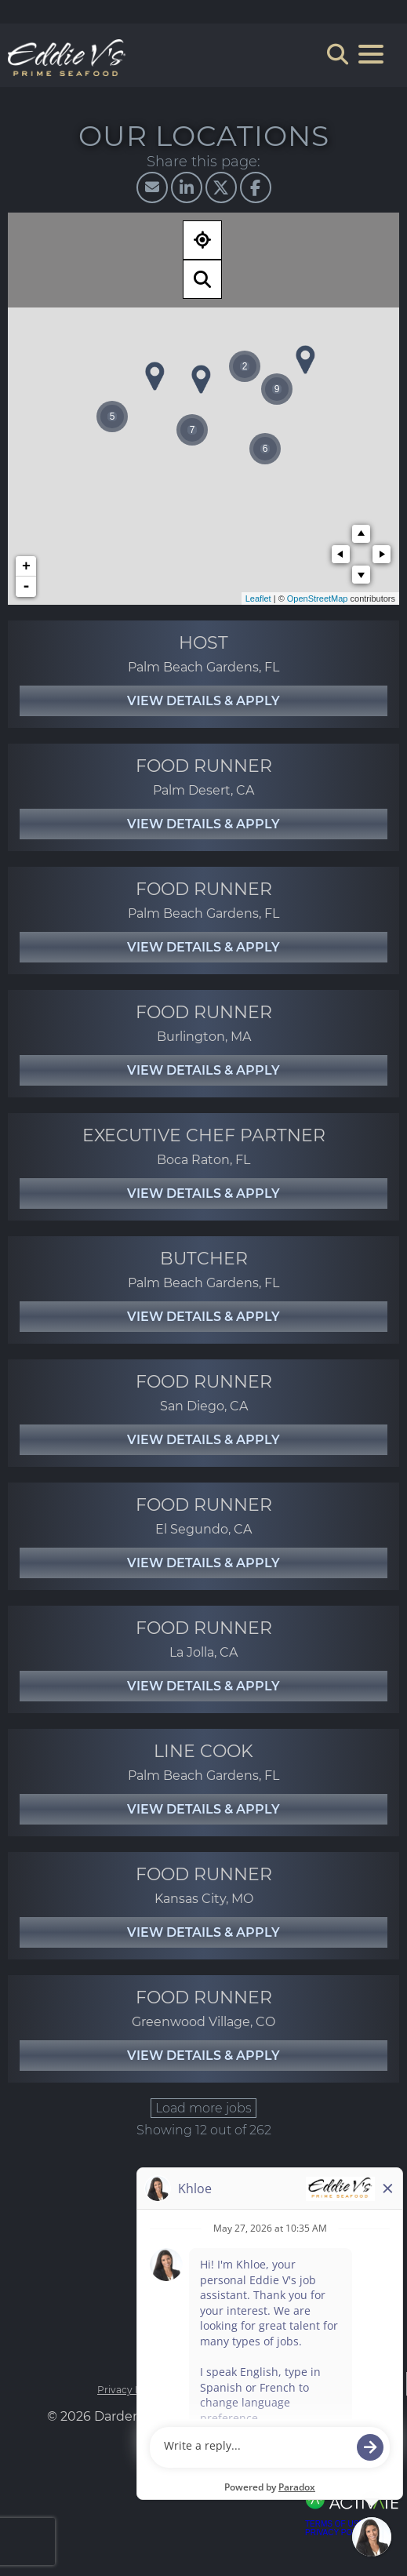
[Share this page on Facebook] (255, 187)
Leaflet (258, 598)
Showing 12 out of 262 (203, 2130)
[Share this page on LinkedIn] (186, 187)
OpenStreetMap (317, 598)
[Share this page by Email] (152, 187)
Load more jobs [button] (203, 2108)
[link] (203, 674)
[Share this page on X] (221, 187)
